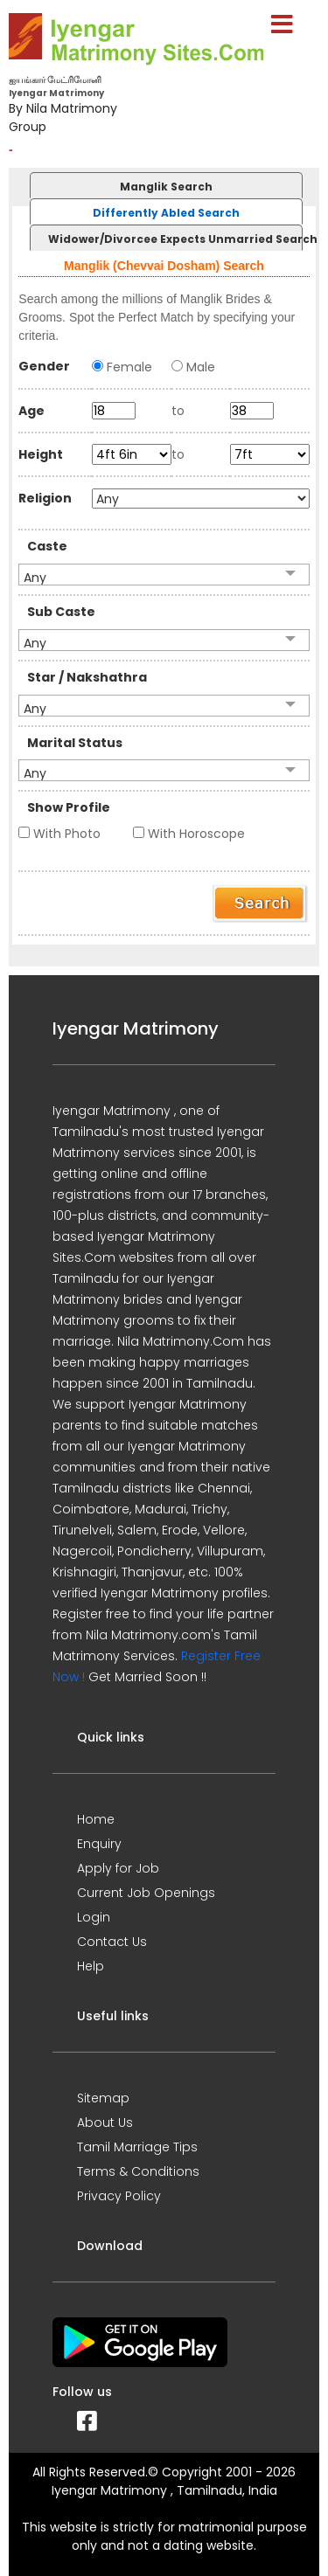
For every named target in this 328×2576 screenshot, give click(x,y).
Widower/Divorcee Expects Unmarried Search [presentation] (175, 239)
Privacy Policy (119, 2196)
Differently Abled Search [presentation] (166, 212)
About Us (105, 2122)
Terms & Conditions (138, 2171)
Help (90, 1966)
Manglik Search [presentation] (166, 186)
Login (93, 1917)
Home (96, 1819)
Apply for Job (118, 1868)
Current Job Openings (146, 1892)
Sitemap (103, 2098)
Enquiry (99, 1843)
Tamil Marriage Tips (137, 2147)
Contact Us (112, 1941)
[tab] (163, 185)
